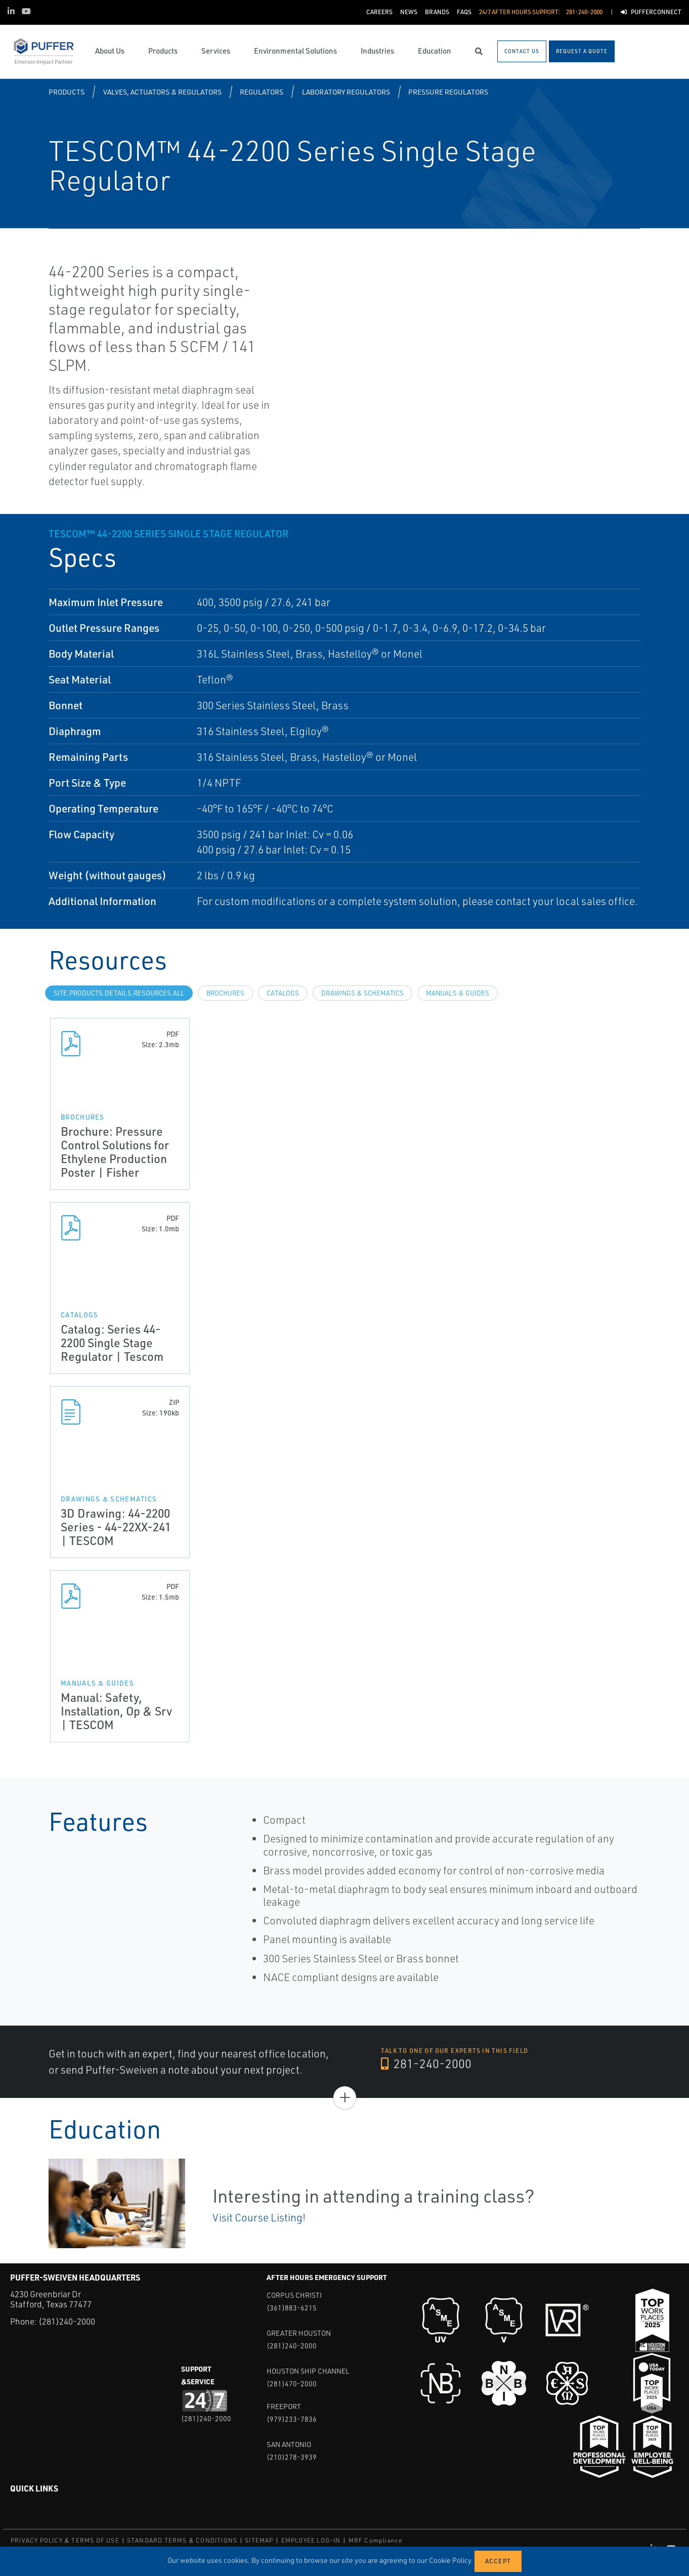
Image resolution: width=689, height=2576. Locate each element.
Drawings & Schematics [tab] (362, 993)
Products (66, 92)
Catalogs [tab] (283, 993)
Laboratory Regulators (346, 92)
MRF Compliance (376, 2540)
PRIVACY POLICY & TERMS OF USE (65, 2540)
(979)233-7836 (292, 2419)
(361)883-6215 (292, 2307)
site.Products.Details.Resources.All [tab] (119, 993)
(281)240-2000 (66, 2321)
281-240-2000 (426, 2063)
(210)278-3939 (292, 2457)
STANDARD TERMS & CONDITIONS (182, 2540)
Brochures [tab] (225, 993)
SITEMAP (259, 2540)
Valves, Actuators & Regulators (162, 92)
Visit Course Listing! (259, 2217)
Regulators (261, 92)
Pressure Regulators (448, 92)
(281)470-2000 (292, 2383)
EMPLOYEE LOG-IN (311, 2540)
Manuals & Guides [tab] (457, 993)
